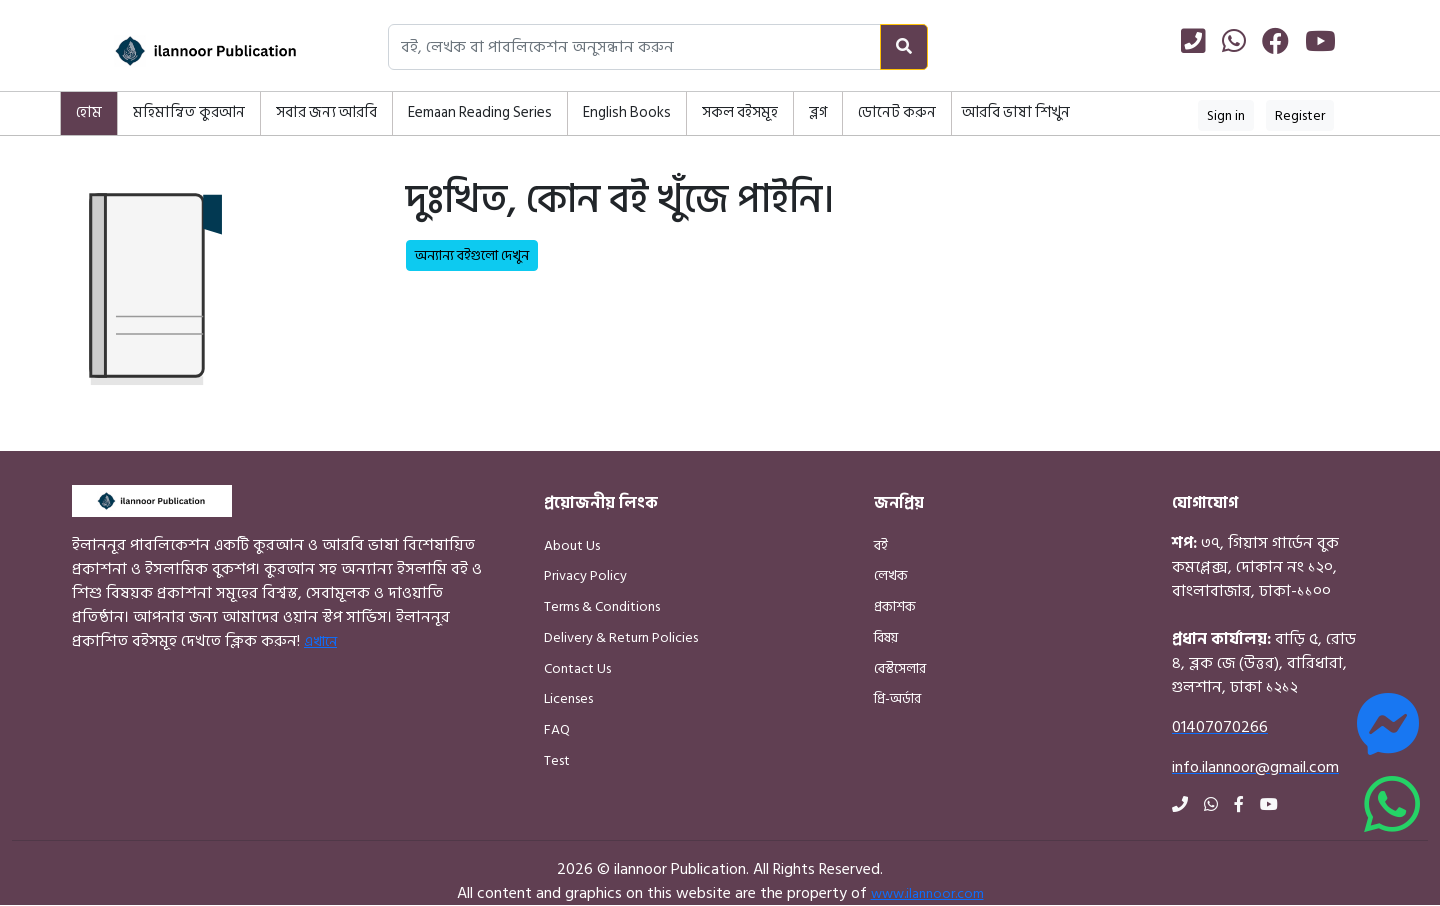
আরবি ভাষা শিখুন (1016, 112)
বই (881, 545)
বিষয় (886, 637)
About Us (572, 545)
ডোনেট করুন (897, 112)
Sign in (1226, 115)
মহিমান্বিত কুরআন (189, 112)
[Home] (180, 51)
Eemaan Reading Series (480, 112)
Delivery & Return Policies (621, 637)
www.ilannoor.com (927, 893)
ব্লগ (818, 112)
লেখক (891, 575)
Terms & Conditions (602, 606)
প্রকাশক (895, 606)
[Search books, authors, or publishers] (634, 47)
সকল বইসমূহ (740, 112)
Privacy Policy (585, 575)
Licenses (568, 698)
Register (1300, 115)
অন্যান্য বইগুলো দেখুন (472, 255)
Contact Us (577, 668)
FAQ (557, 729)
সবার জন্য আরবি (326, 112)
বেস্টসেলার (900, 668)
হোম (89, 112)
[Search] (904, 47)
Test (557, 760)
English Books (627, 112)
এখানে (320, 641)
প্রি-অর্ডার (897, 698)
